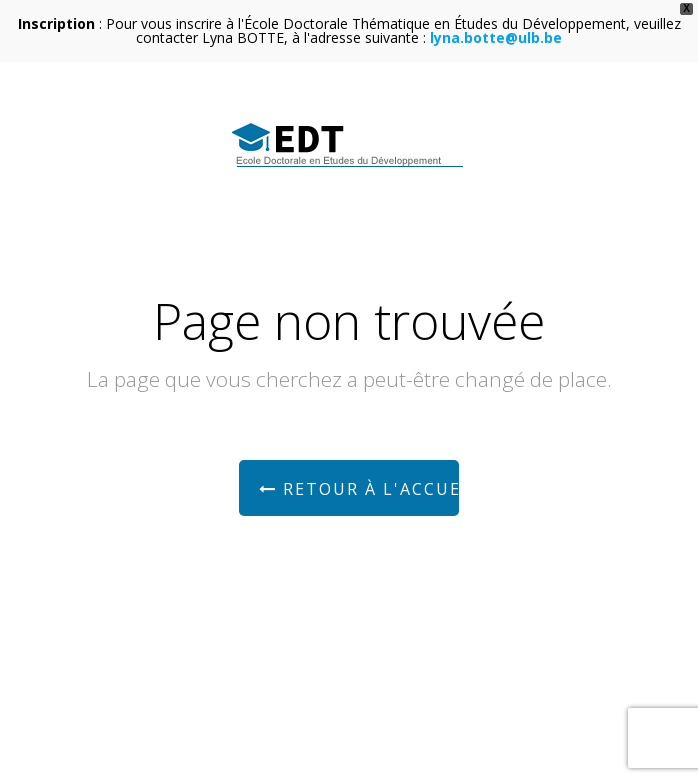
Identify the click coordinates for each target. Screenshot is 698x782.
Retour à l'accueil (359, 489)
